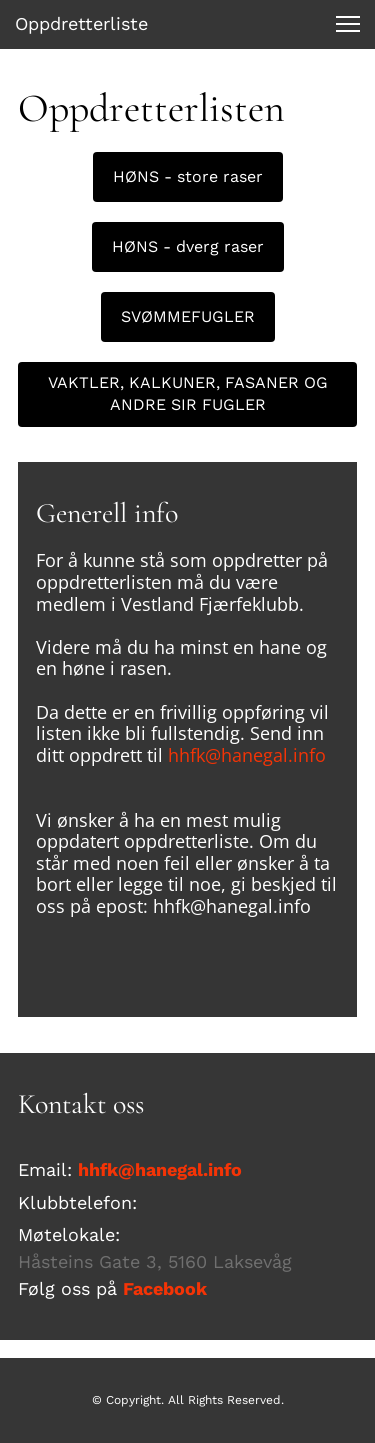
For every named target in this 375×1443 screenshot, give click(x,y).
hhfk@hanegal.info (247, 755)
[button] (348, 24)
